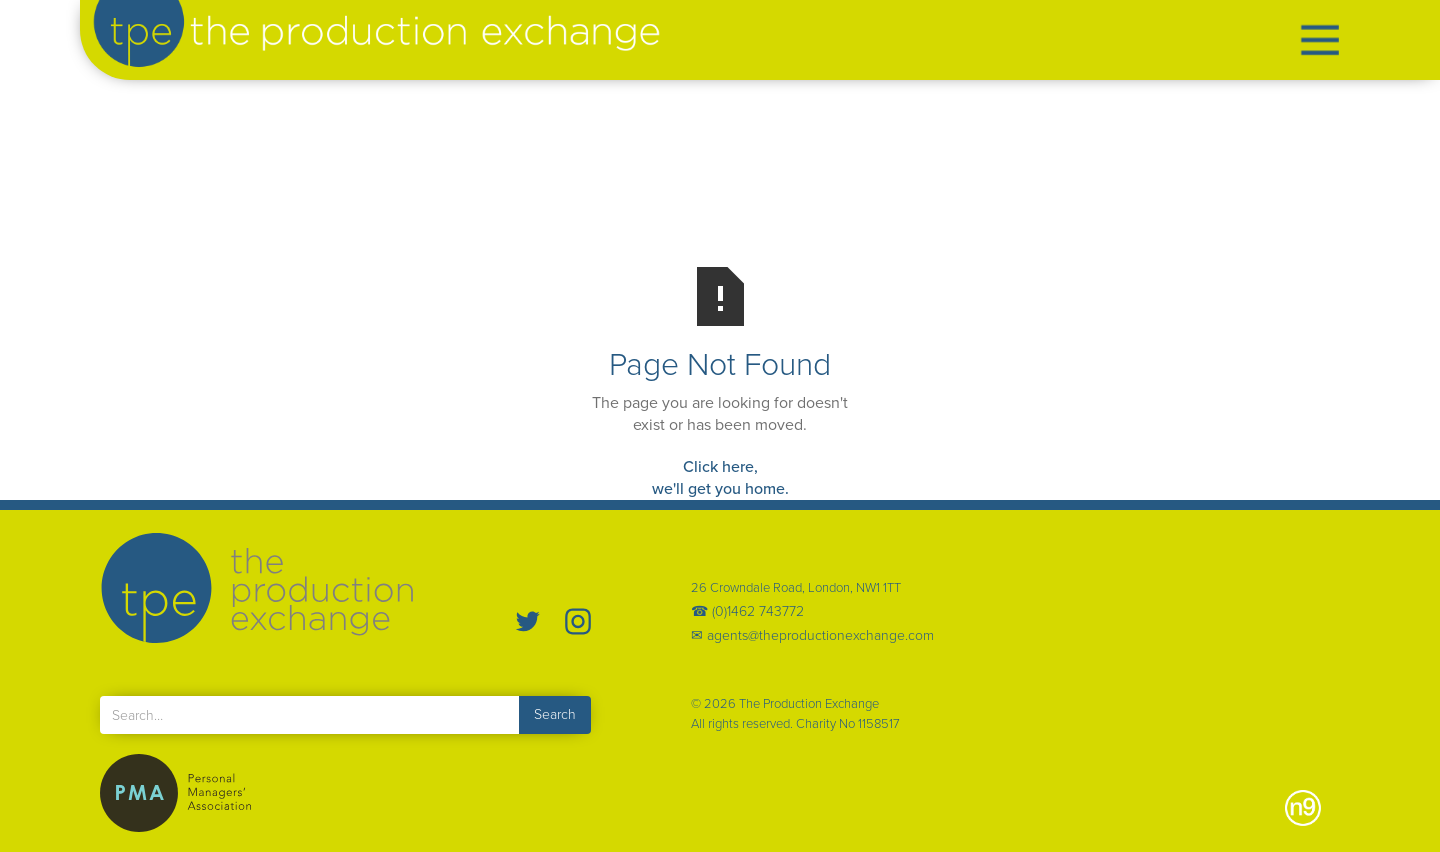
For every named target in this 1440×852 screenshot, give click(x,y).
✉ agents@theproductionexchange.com (812, 636)
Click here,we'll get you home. (720, 477)
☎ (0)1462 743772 (747, 612)
